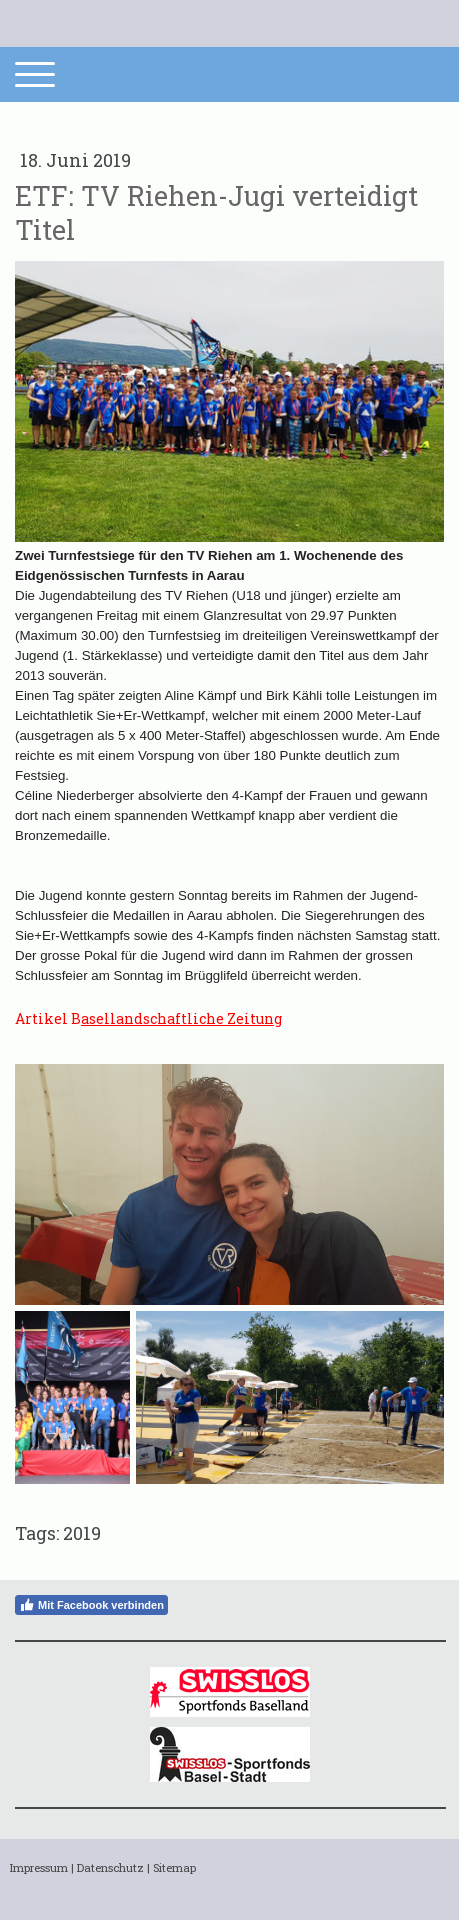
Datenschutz (110, 1867)
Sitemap (174, 1867)
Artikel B (148, 1018)
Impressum (39, 1867)
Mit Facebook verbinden (91, 1605)
